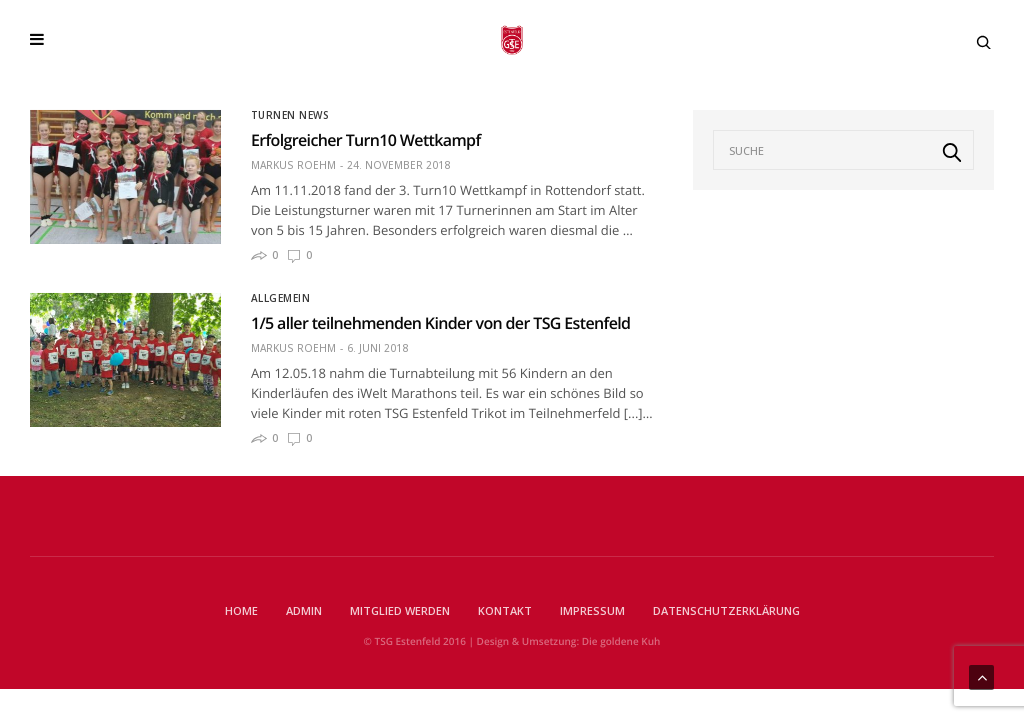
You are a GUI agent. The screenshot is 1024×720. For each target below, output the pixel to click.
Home (241, 610)
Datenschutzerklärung (726, 610)
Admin (304, 610)
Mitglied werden (400, 610)
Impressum (592, 610)
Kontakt (505, 610)
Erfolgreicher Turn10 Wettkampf (366, 140)
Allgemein (281, 298)
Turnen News (290, 115)
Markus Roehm (293, 165)
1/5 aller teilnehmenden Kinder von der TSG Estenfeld (440, 323)
